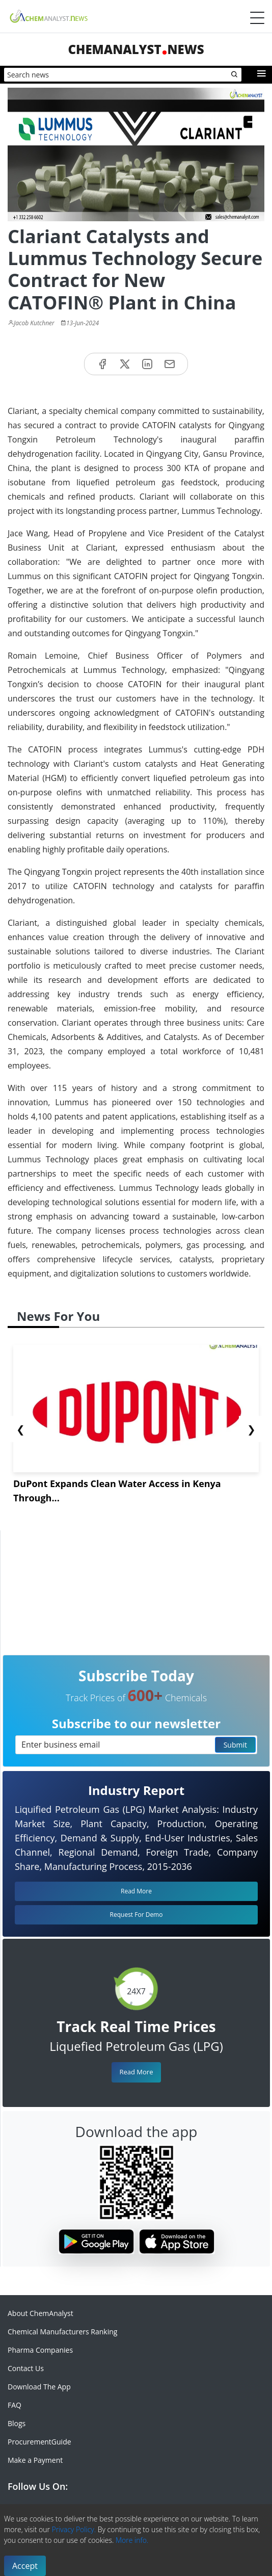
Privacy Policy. (74, 2529)
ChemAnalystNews (136, 49)
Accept (25, 2565)
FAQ (14, 2405)
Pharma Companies (40, 2350)
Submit (235, 1745)
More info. (132, 2540)
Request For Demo (136, 1914)
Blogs (16, 2423)
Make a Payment (35, 2460)
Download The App (39, 2386)
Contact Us (26, 2368)
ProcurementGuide (39, 2442)
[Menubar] (257, 18)
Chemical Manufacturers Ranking (62, 2331)
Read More (136, 2071)
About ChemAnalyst (40, 2313)
